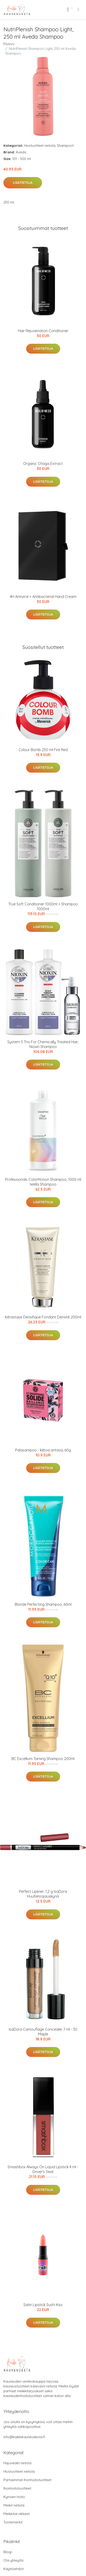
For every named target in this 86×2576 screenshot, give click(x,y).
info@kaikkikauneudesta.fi (24, 2437)
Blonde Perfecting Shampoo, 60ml (43, 1604)
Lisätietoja (23, 183)
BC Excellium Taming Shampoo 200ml (43, 1758)
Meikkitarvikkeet (16, 2514)
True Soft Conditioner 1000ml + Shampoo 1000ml (43, 906)
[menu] (79, 9)
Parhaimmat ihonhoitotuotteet (27, 2480)
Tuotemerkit (12, 2522)
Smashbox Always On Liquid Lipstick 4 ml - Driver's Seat (43, 2169)
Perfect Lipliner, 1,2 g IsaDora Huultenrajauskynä (43, 1894)
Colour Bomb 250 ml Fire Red (43, 749)
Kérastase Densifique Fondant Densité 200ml (43, 1317)
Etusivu (8, 44)
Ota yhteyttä (13, 2560)
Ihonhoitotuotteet (17, 2488)
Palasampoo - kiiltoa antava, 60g (43, 1450)
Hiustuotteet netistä (39, 145)
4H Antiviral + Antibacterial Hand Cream (43, 596)
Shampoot (65, 145)
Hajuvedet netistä (17, 2463)
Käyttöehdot (13, 2569)
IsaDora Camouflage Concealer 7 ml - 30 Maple (43, 2031)
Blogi (7, 2552)
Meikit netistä (13, 2505)
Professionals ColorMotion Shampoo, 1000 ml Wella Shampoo (43, 1182)
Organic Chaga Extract (43, 463)
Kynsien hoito (14, 2497)
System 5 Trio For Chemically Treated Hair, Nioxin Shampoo (43, 1044)
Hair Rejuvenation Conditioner (43, 330)
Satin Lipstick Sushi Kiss (43, 2304)
